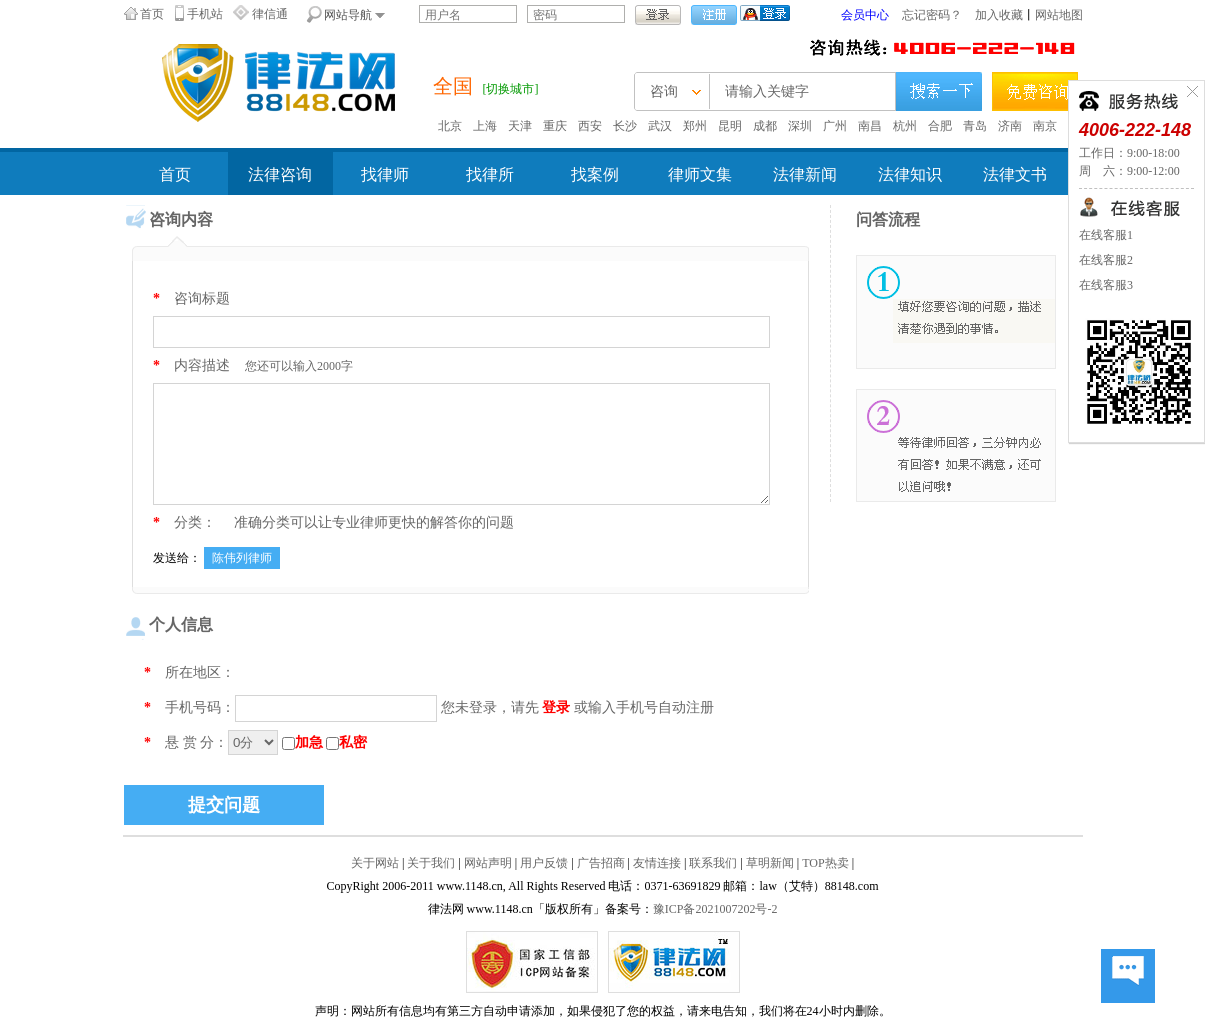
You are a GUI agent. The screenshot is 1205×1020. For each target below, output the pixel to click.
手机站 (205, 14)
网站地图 (1059, 15)
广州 (835, 126)
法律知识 (910, 174)
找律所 (490, 174)
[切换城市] (511, 89)
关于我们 (431, 863)
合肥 (940, 126)
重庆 (555, 126)
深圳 (800, 126)
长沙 (625, 126)
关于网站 (375, 863)
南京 (1045, 126)
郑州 (695, 126)
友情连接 (657, 863)
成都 (765, 126)
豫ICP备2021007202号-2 (715, 909)
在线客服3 (1106, 285)
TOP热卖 (825, 863)
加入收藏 (999, 15)
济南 (1010, 126)
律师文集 (700, 174)
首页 (152, 14)
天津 (520, 126)
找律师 (385, 174)
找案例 (595, 174)
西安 (590, 126)
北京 (450, 126)
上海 (485, 126)
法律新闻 (805, 174)
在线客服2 (1106, 260)
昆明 (730, 126)
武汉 (660, 126)
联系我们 (713, 863)
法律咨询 (280, 174)
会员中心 (865, 15)
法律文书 (1015, 174)
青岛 (975, 126)
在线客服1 (1106, 235)
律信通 (270, 14)
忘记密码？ (932, 15)
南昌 (870, 126)
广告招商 (601, 863)
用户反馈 (544, 863)
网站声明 (488, 863)
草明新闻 (770, 863)
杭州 (905, 126)
